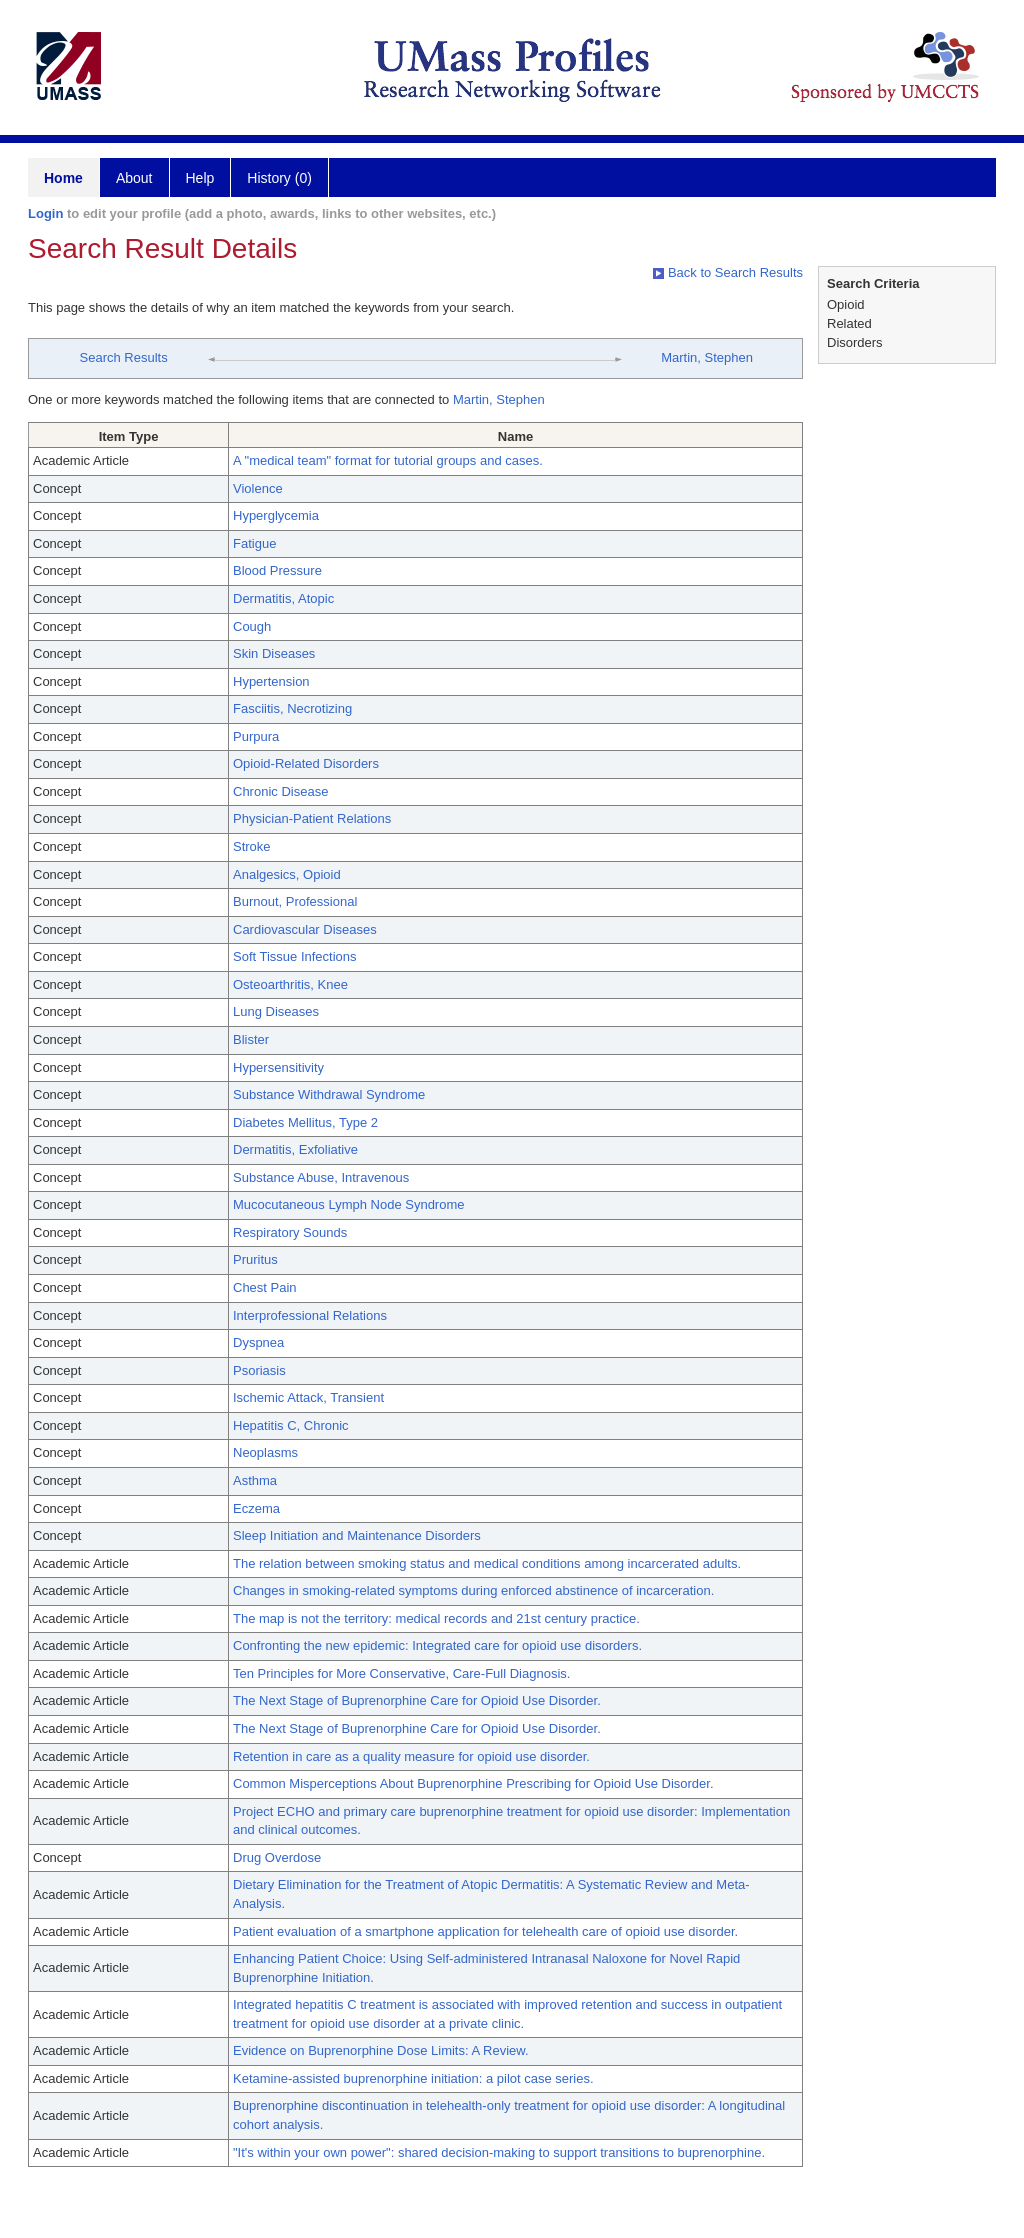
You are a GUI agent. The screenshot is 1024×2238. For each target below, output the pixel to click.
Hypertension (271, 681)
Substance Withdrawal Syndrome (329, 1094)
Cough (252, 626)
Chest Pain (265, 1287)
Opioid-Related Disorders (306, 763)
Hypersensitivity (278, 1067)
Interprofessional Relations (310, 1315)
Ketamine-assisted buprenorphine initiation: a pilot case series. (413, 2078)
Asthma (255, 1480)
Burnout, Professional (295, 901)
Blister (251, 1039)
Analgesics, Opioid (287, 874)
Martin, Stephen (707, 357)
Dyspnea (258, 1342)
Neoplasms (265, 1452)
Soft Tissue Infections (295, 956)
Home (63, 178)
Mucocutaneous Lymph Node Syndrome (348, 1204)
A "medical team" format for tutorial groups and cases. (388, 460)
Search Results (124, 357)
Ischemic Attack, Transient (308, 1397)
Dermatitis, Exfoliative (295, 1149)
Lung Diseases (276, 1011)
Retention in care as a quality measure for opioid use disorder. (411, 1756)
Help (200, 178)
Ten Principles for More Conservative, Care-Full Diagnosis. (401, 1673)
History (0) (279, 178)
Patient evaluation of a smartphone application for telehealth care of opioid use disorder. (485, 1931)
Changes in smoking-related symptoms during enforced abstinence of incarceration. (473, 1590)
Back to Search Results (728, 272)
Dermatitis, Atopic (283, 598)
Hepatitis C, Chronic (291, 1425)
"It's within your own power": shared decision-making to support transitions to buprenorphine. (499, 2152)
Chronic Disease (280, 791)
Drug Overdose (277, 1857)
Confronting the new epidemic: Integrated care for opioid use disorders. (437, 1645)
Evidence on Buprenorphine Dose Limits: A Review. (381, 2050)
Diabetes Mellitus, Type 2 (305, 1122)
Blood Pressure (277, 570)
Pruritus (255, 1259)
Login (45, 213)
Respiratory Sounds (290, 1232)
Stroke (252, 846)
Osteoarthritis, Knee (290, 984)
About (134, 178)
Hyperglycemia (276, 515)
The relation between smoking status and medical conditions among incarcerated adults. (487, 1563)
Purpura (256, 736)
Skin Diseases (274, 653)
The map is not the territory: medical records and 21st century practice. (436, 1618)
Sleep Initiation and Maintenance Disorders (357, 1535)
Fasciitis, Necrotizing (292, 708)
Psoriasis (259, 1370)
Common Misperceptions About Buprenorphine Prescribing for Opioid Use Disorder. (473, 1783)
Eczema (256, 1508)
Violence (258, 488)
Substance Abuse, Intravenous (321, 1177)
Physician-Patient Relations (312, 818)
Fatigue (254, 543)
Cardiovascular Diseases (305, 929)
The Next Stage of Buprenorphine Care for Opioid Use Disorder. (417, 1700)
